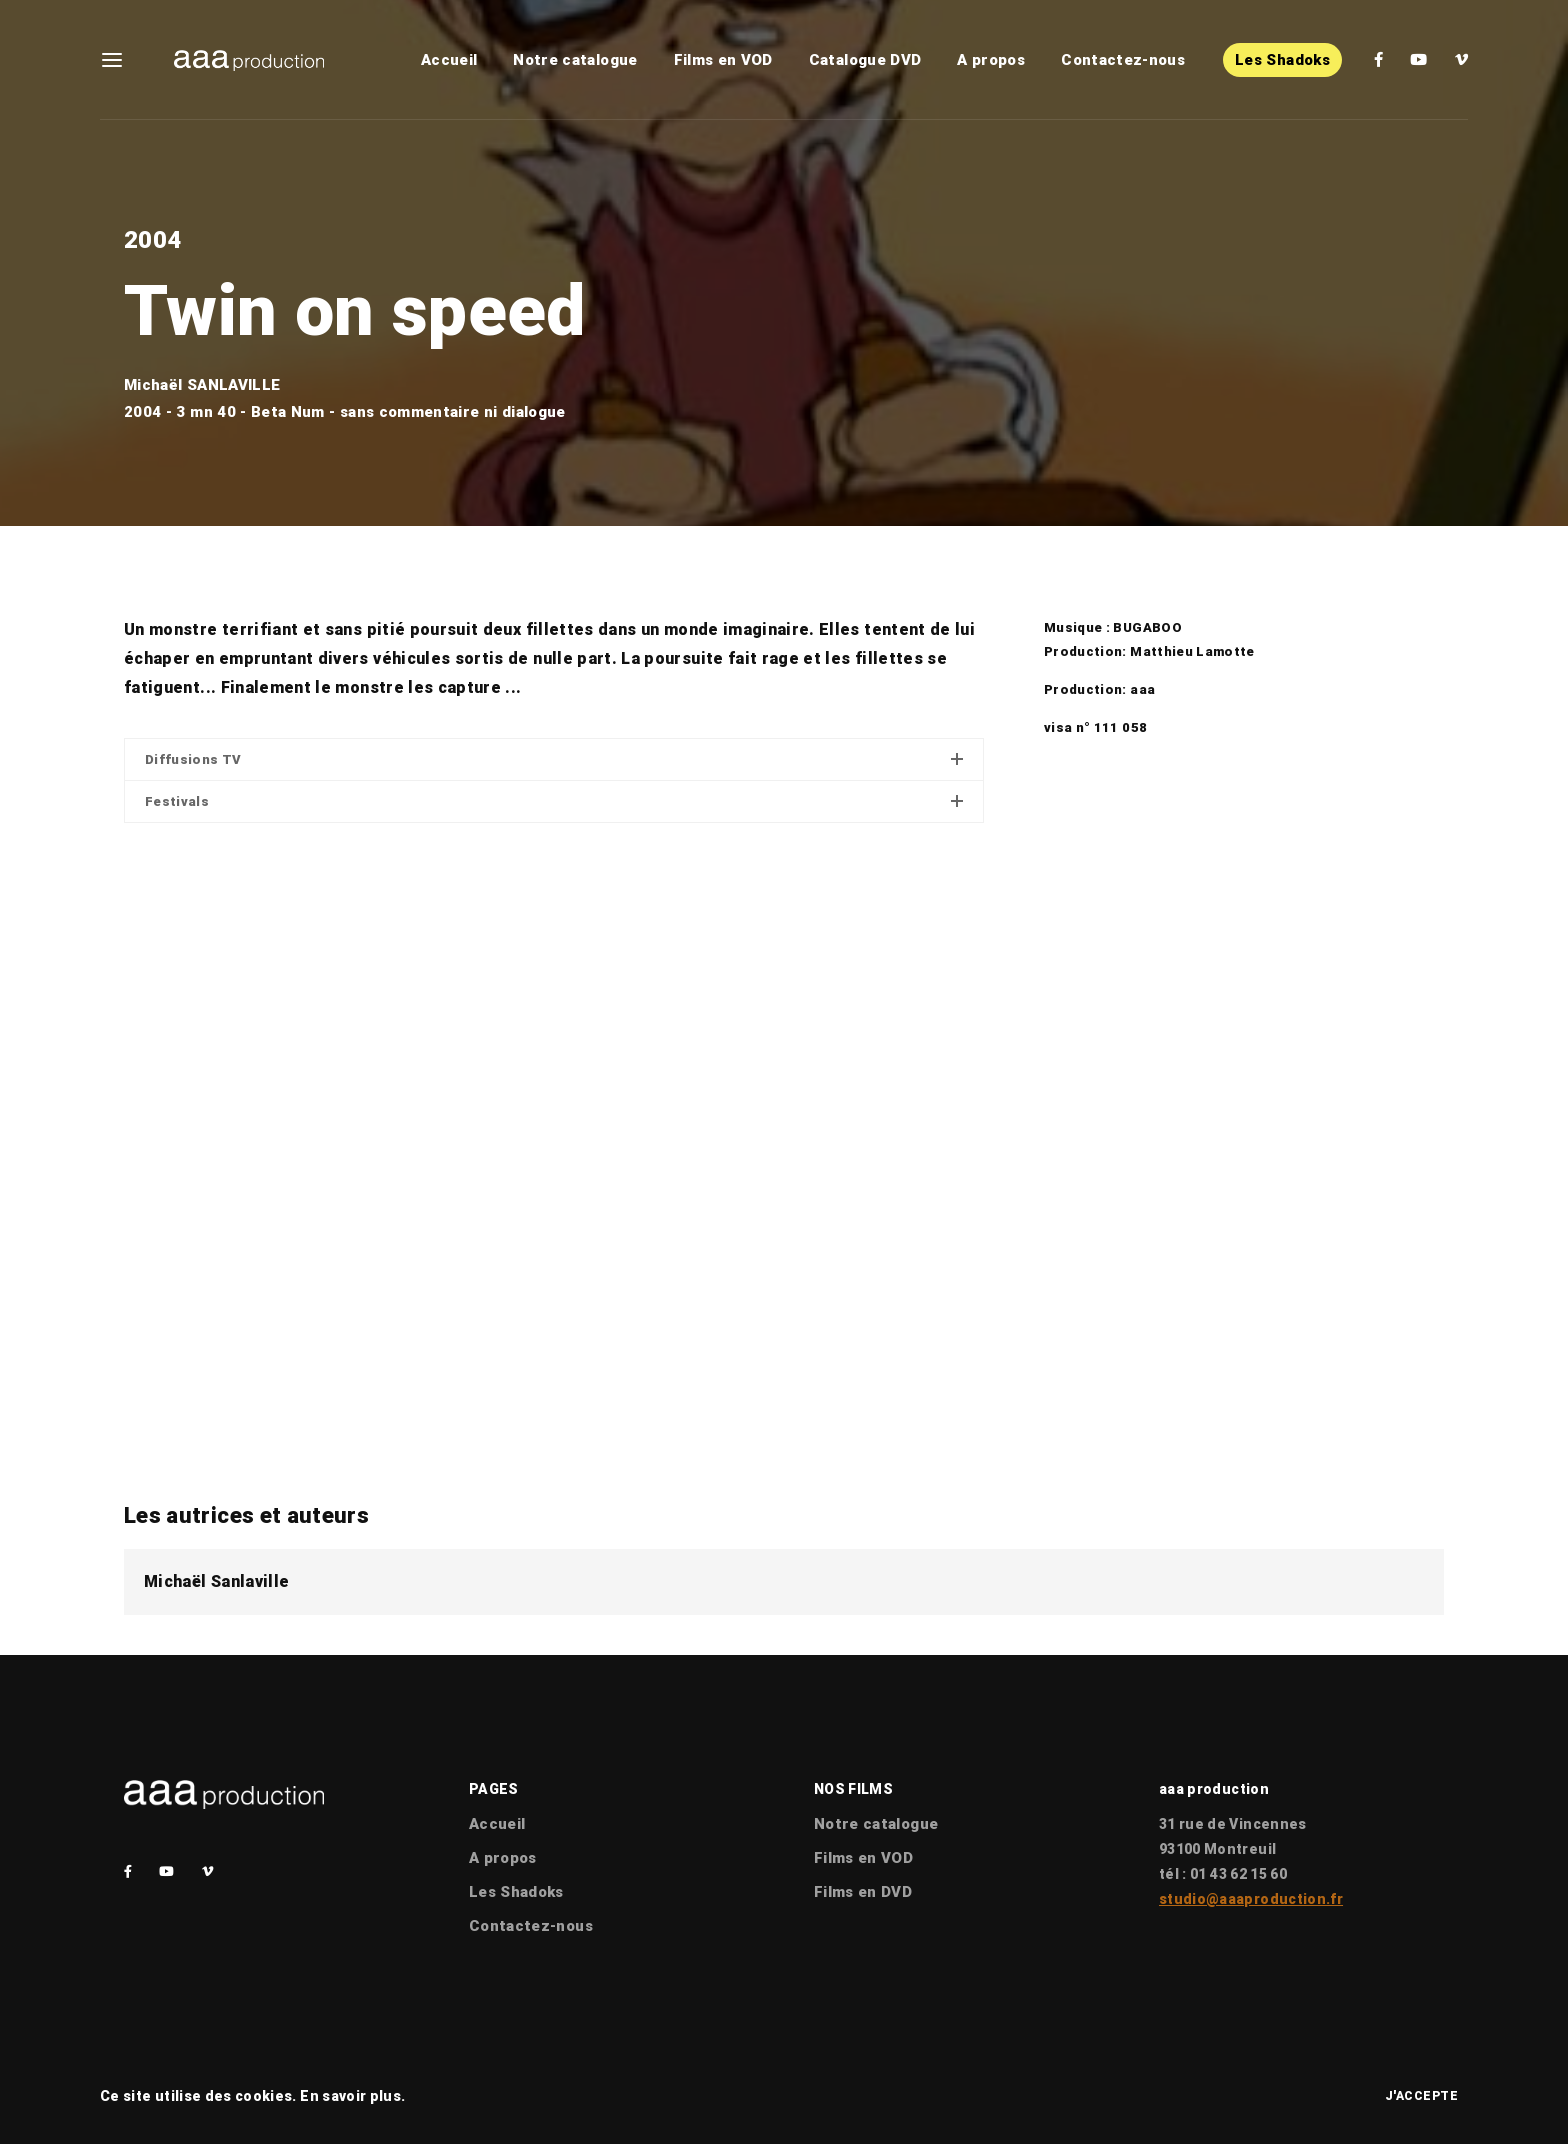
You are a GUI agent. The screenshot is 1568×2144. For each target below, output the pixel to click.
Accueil (449, 60)
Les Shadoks (1282, 60)
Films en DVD (863, 1892)
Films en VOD (723, 60)
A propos (991, 60)
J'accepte (1422, 2096)
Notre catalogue (575, 60)
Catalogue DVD (865, 60)
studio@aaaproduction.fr (1251, 1899)
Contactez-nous (1123, 60)
